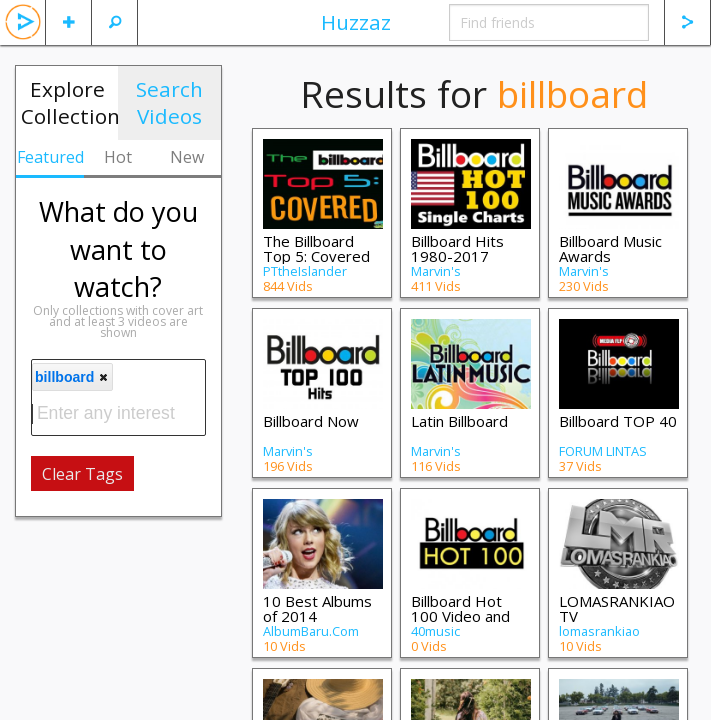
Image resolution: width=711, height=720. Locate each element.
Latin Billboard (459, 421)
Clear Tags (82, 474)
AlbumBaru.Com (311, 631)
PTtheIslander (305, 271)
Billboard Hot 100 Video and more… (460, 616)
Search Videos (169, 102)
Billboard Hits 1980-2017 (457, 248)
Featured (50, 157)
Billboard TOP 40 (618, 421)
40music (435, 631)
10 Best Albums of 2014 (317, 608)
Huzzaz (356, 22)
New (187, 157)
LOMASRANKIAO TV (617, 608)
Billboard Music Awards (610, 248)
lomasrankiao (599, 631)
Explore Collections (69, 102)
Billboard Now (311, 421)
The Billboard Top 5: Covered (316, 248)
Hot (118, 157)
